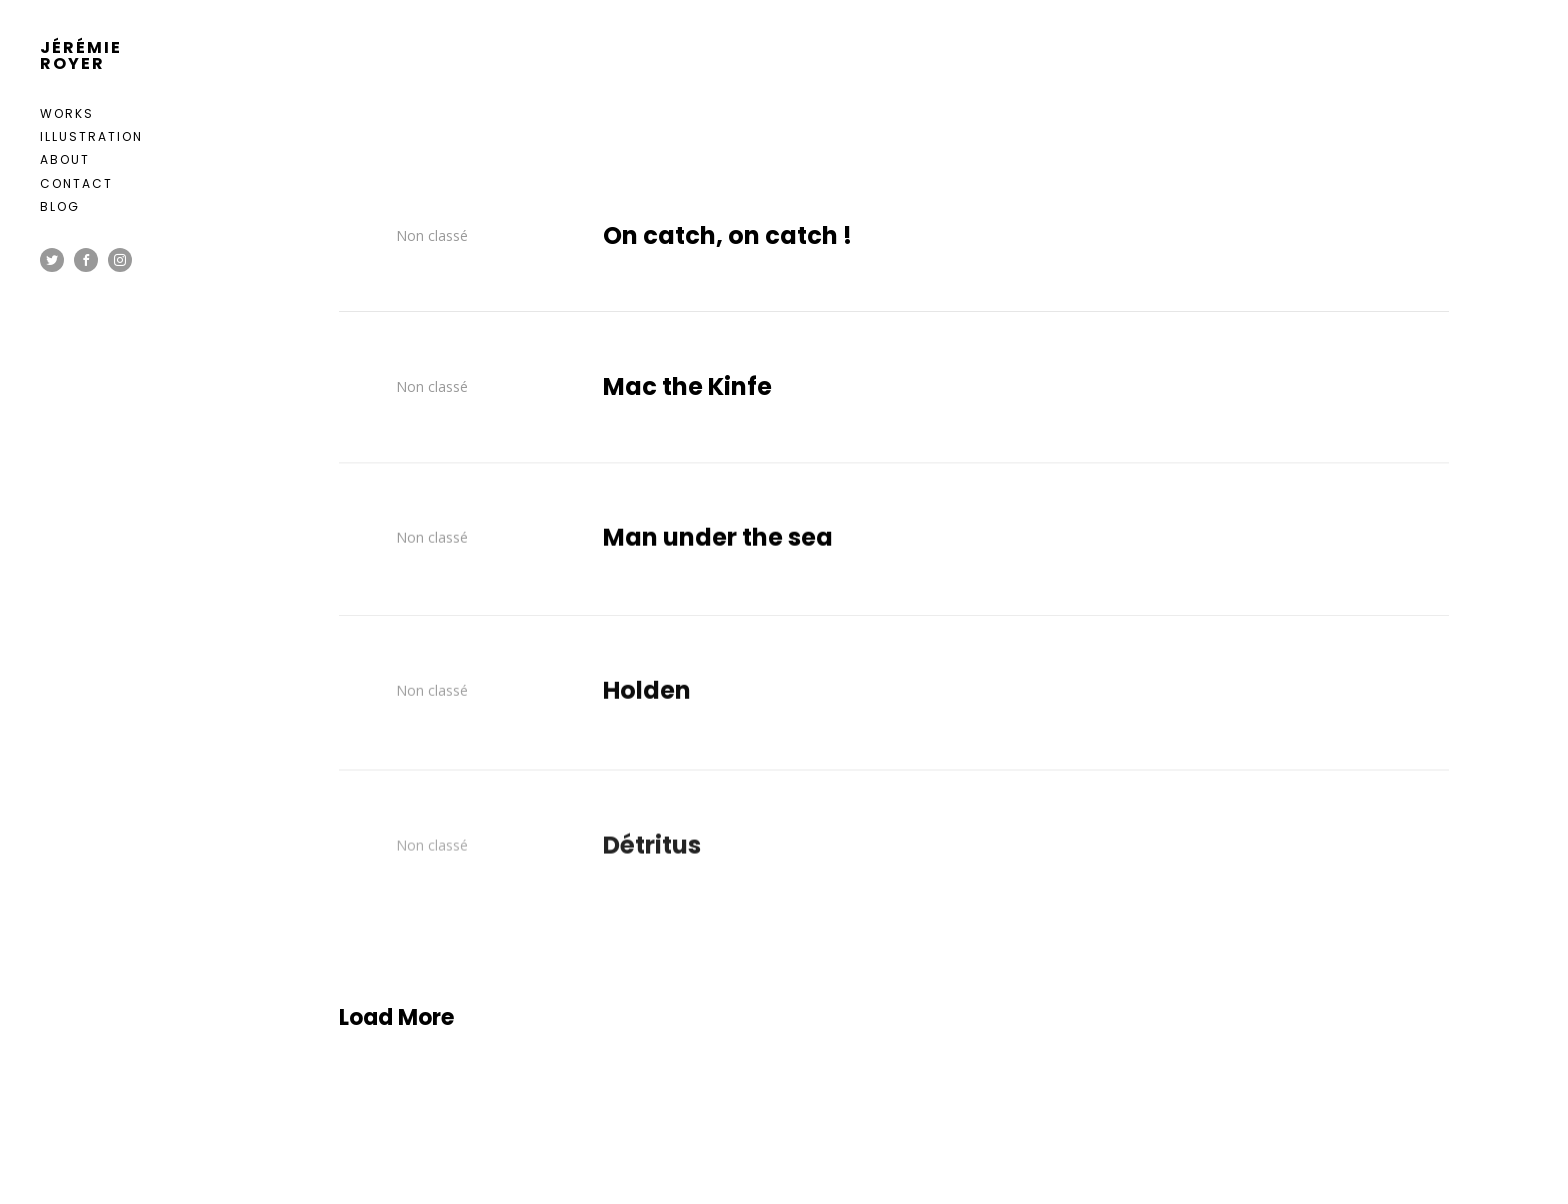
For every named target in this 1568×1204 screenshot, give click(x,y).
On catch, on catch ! (727, 236)
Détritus (652, 858)
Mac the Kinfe (687, 387)
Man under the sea (718, 541)
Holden (647, 697)
